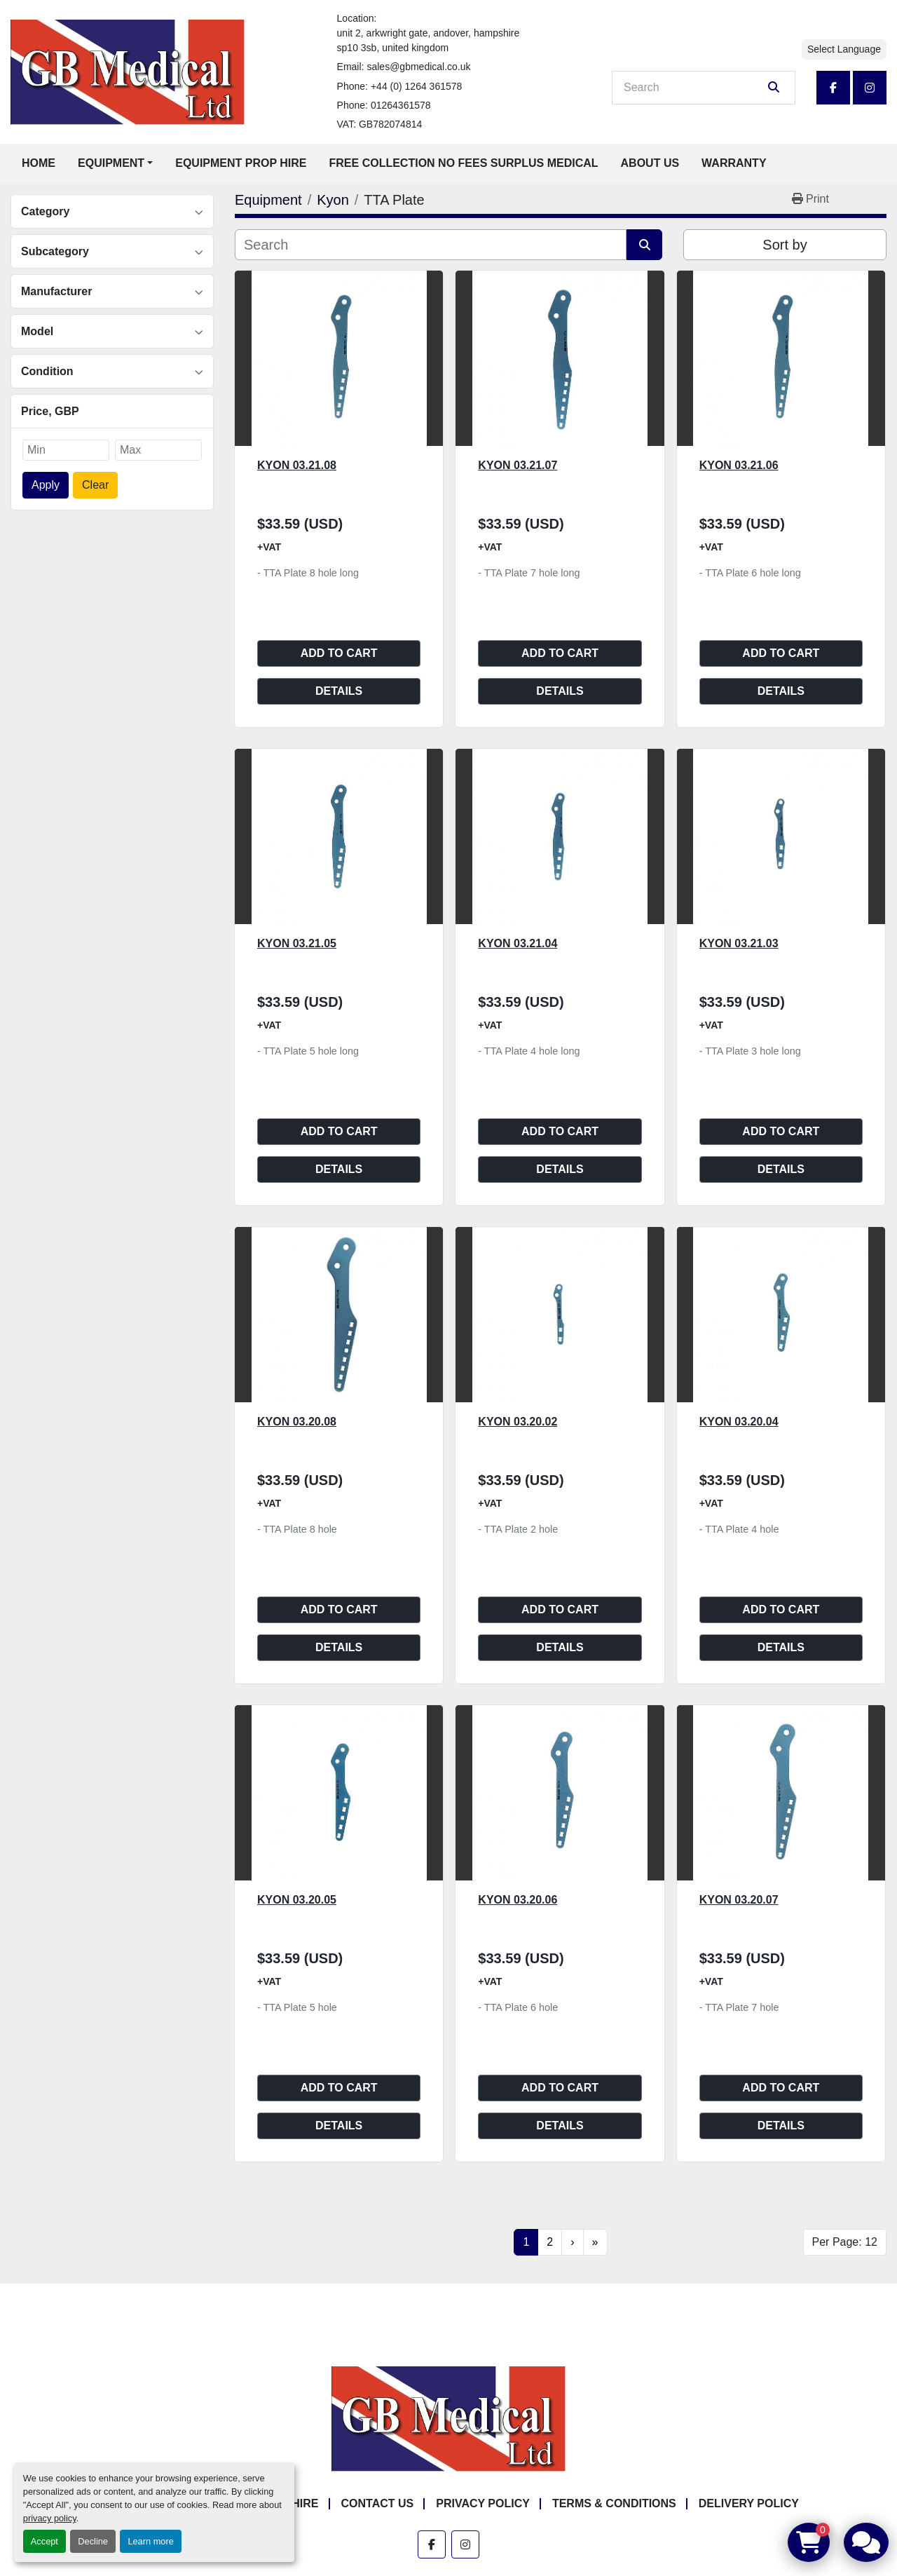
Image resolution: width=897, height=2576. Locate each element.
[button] (115, 163)
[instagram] (869, 87)
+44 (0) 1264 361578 (416, 86)
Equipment (111, 163)
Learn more (150, 2541)
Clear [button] (95, 485)
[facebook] (833, 87)
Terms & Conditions (614, 2503)
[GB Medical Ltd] (448, 2419)
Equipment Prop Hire (240, 163)
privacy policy (49, 2518)
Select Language (844, 49)
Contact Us (377, 2503)
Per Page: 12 (844, 2242)
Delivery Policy (749, 2503)
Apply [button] (46, 485)
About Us (650, 163)
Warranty (733, 163)
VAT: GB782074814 (380, 124)
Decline (93, 2541)
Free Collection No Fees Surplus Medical (463, 163)
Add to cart (339, 653)
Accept (44, 2541)
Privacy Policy (483, 2503)
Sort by (784, 244)
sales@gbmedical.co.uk (418, 66)
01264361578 (401, 105)
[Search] (694, 87)
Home (38, 163)
